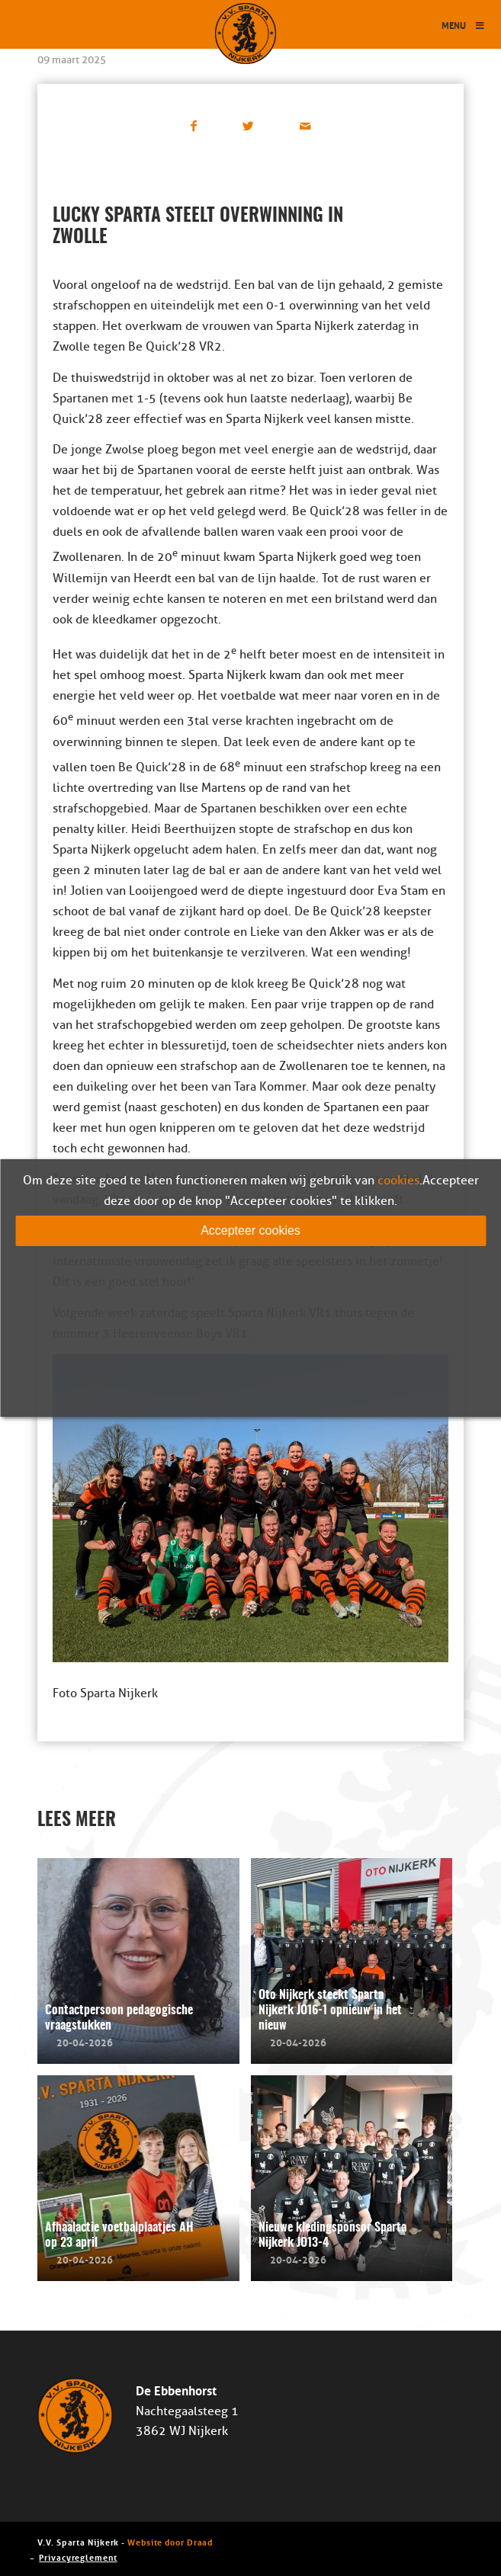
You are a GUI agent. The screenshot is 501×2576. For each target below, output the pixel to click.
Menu (464, 25)
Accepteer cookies (250, 1230)
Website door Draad (170, 2541)
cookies (398, 1180)
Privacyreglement (78, 2556)
